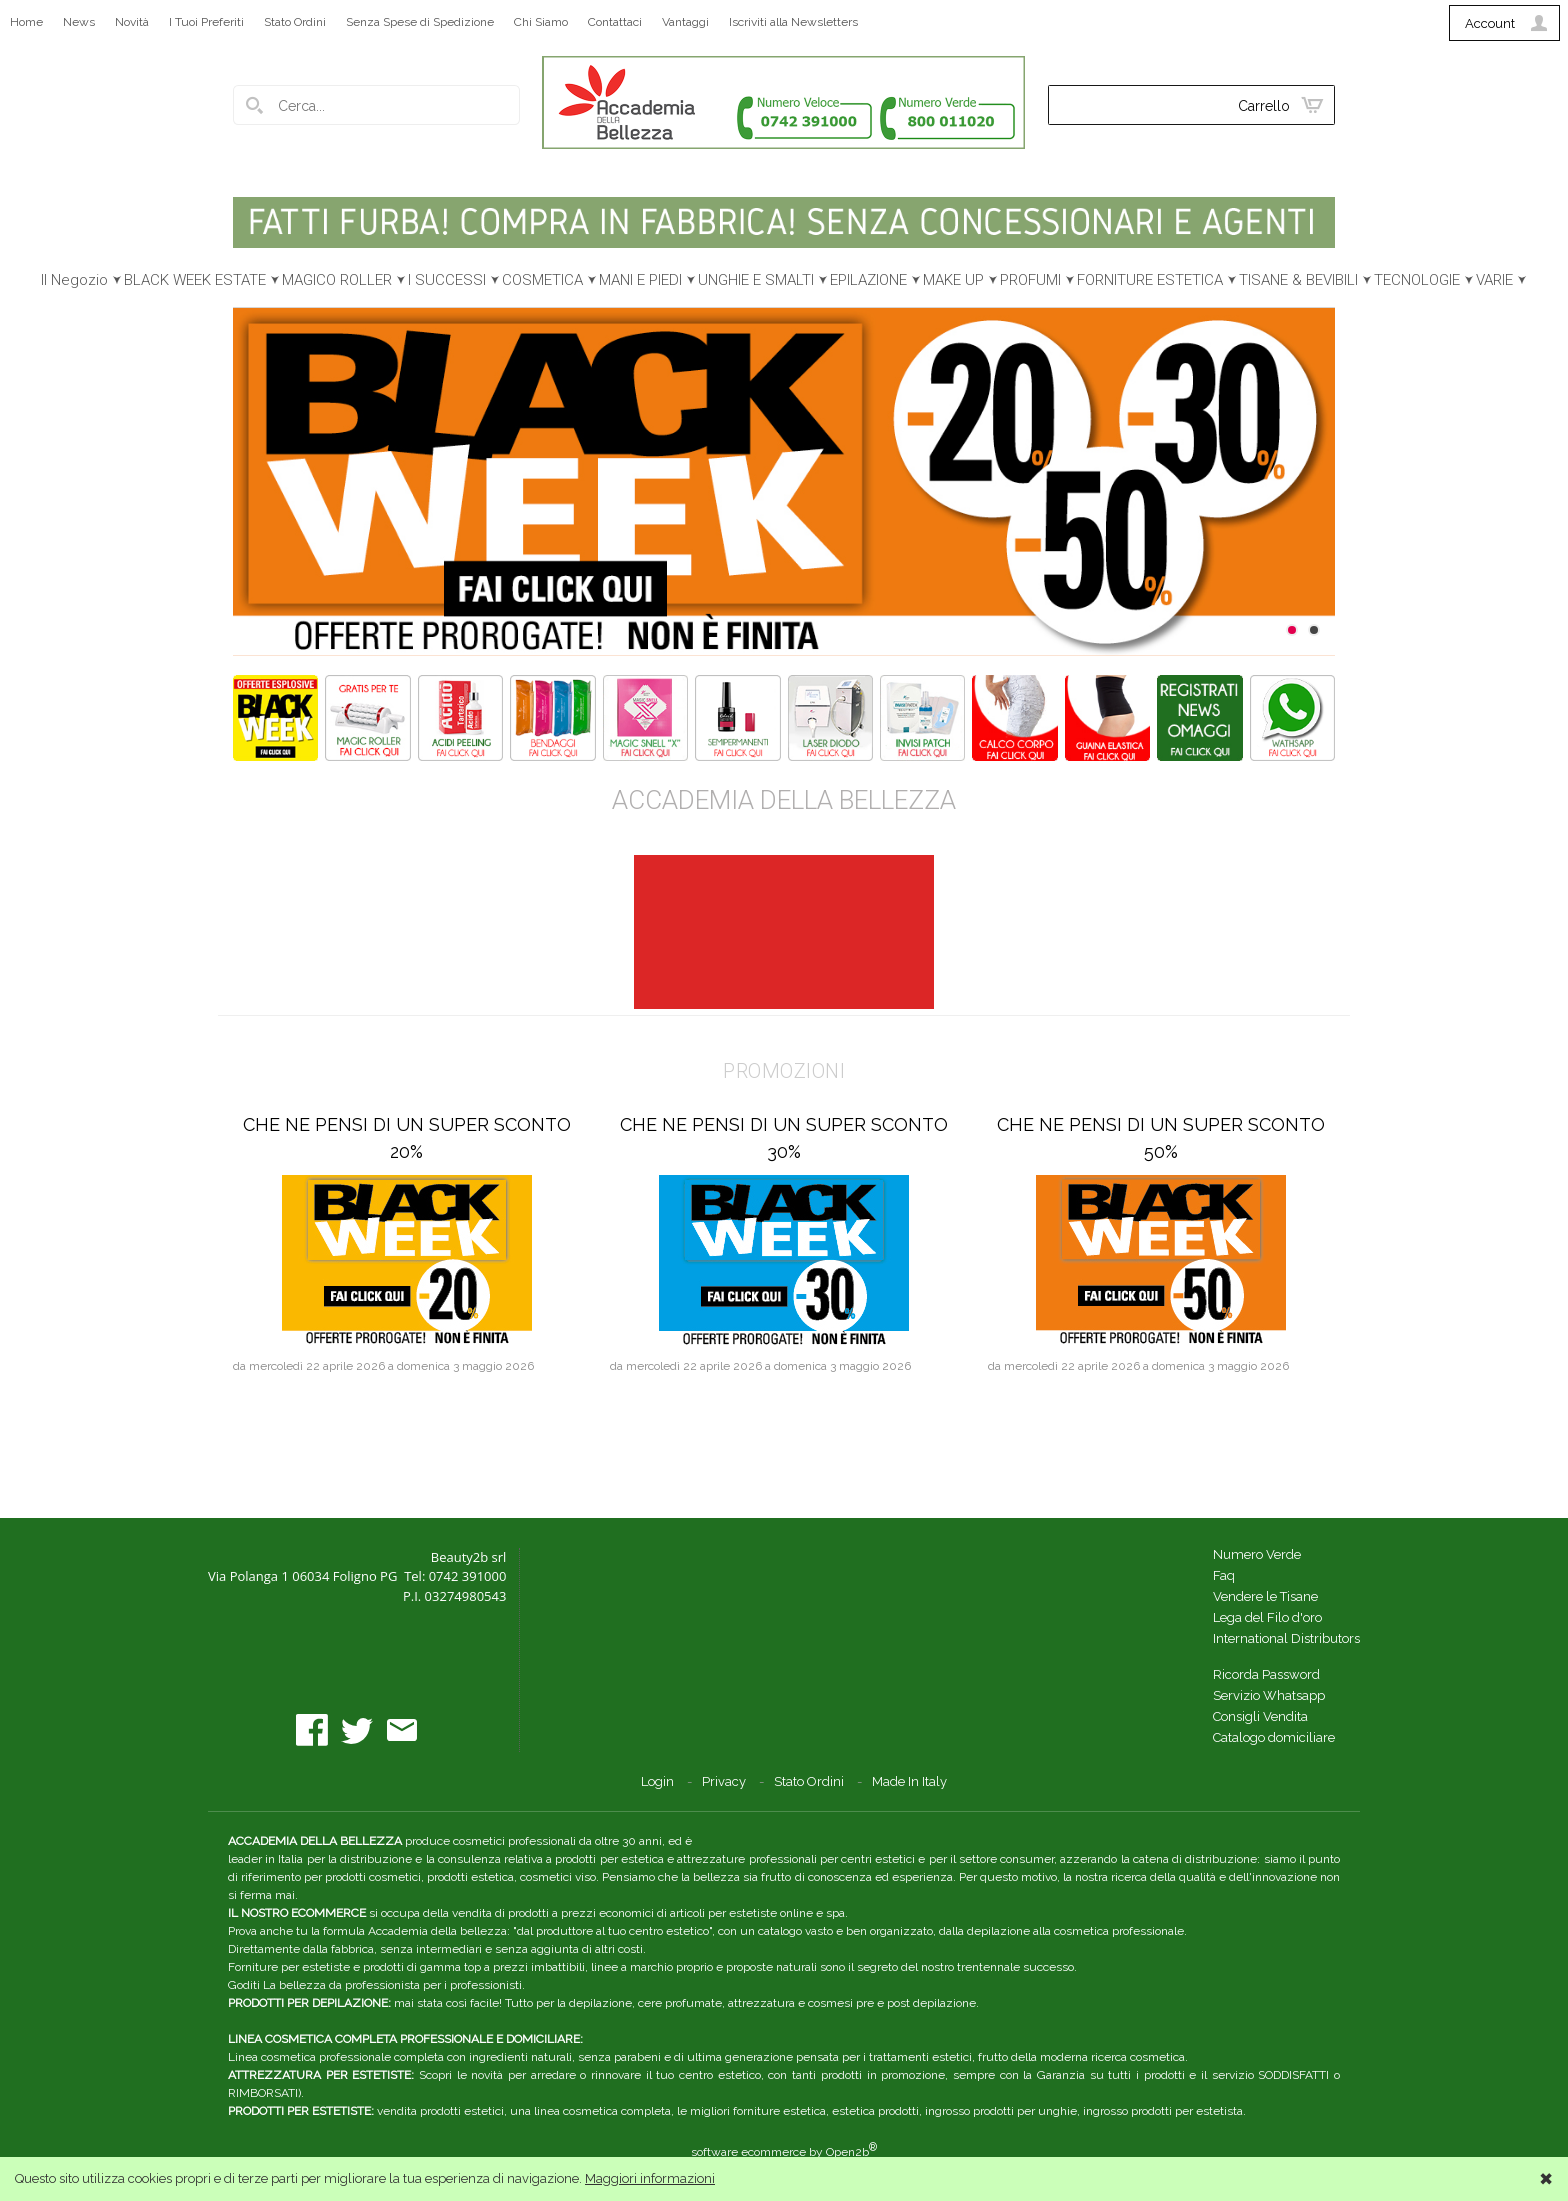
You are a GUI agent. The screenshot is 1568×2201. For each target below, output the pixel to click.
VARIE (1494, 280)
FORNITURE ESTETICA (1150, 280)
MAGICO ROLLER (337, 280)
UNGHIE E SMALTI (756, 280)
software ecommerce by (784, 2152)
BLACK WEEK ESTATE (195, 280)
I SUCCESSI (447, 280)
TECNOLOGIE (1417, 280)
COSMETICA (542, 280)
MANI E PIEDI (640, 280)
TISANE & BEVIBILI (1298, 280)
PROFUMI (1030, 280)
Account (1490, 23)
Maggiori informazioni (650, 2178)
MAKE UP (953, 280)
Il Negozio (74, 280)
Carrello (1264, 106)
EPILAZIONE (868, 280)
